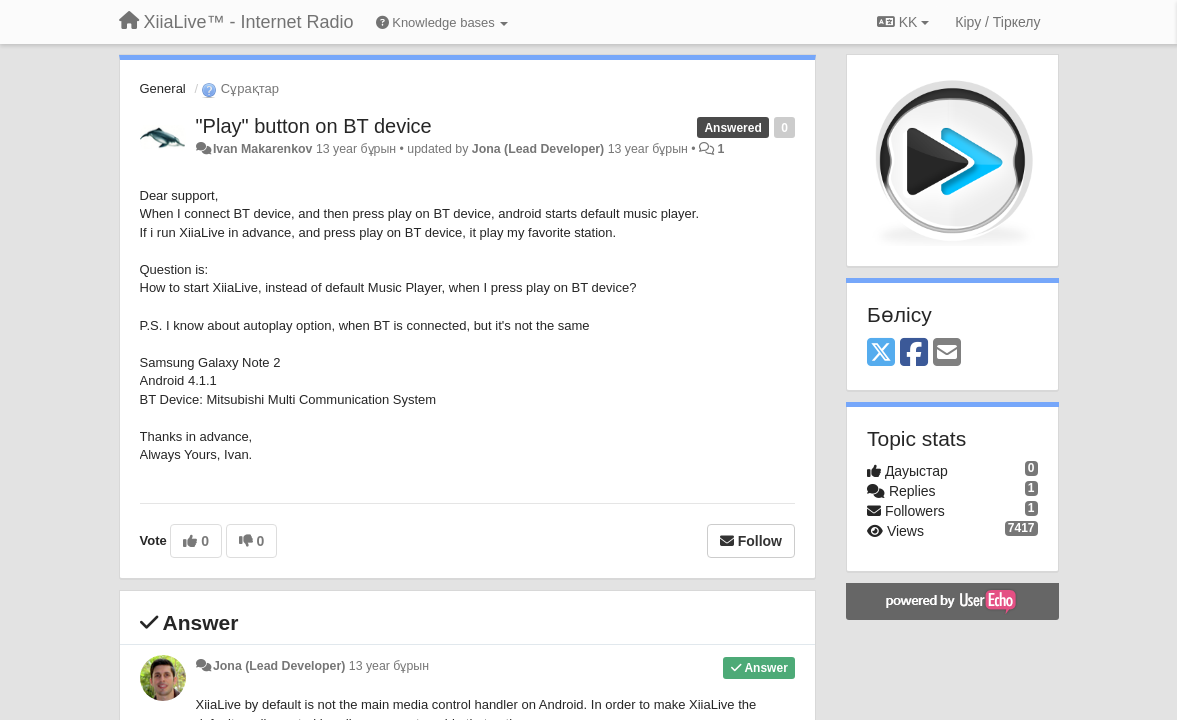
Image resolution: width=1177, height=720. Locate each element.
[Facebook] (914, 353)
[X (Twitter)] (881, 353)
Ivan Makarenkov (263, 149)
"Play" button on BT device (314, 126)
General (163, 88)
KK (903, 22)
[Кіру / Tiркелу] (997, 22)
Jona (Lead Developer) (538, 149)
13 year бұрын (389, 666)
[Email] (947, 353)
